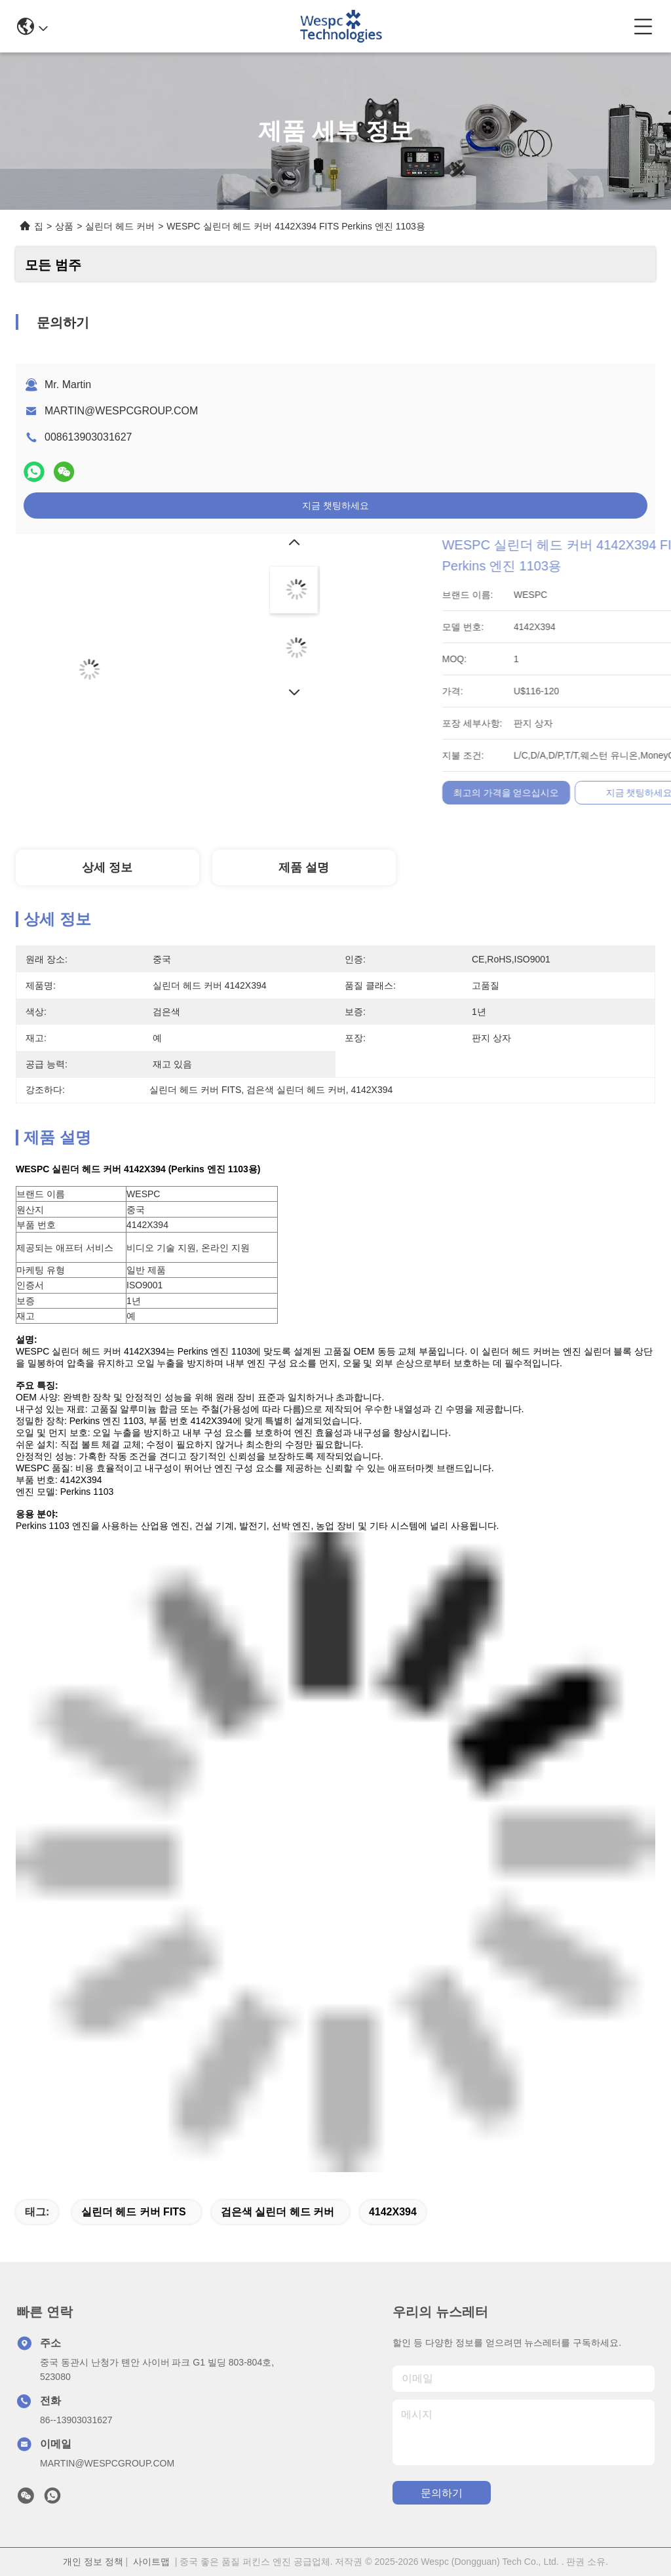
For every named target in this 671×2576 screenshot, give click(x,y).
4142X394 (393, 2211)
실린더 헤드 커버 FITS (133, 2211)
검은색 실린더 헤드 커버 (277, 2211)
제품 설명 (303, 867)
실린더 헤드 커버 (120, 226)
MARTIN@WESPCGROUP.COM (121, 410)
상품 (64, 226)
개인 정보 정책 (93, 2561)
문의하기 (442, 2493)
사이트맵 (151, 2561)
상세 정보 (107, 867)
